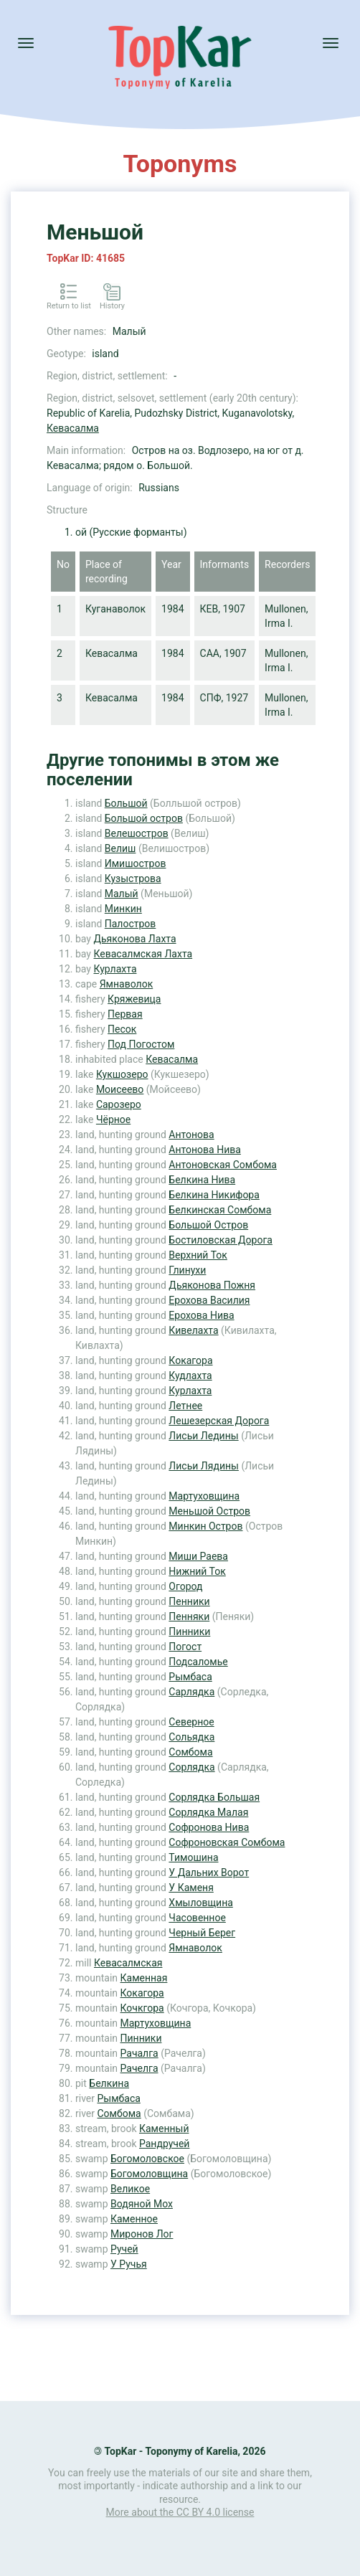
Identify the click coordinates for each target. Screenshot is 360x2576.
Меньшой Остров (209, 1511)
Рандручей (164, 2143)
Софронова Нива (209, 1827)
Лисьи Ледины (203, 1435)
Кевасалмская (128, 1963)
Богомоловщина (149, 2173)
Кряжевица (134, 999)
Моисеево (119, 1089)
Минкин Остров (205, 1526)
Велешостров (137, 833)
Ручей (124, 2249)
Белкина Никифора (214, 1195)
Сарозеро (118, 1104)
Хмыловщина (200, 1902)
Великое (130, 2188)
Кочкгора (142, 2008)
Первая (125, 1014)
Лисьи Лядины (204, 1466)
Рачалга (139, 2053)
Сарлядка (191, 1691)
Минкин (123, 908)
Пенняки (189, 1616)
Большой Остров (208, 1225)
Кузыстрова (133, 878)
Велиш (120, 848)
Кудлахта (190, 1375)
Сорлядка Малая (208, 1812)
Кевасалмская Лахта (142, 954)
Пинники (189, 1631)
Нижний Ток (197, 1571)
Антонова (191, 1134)
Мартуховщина (204, 1496)
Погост (185, 1646)
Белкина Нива (202, 1179)
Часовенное (197, 1917)
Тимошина (193, 1857)
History (112, 306)
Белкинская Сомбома (220, 1210)
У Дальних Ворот (209, 1872)
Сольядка (191, 1737)
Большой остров (144, 818)
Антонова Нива (204, 1149)
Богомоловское (147, 2158)
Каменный (164, 2128)
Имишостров (135, 863)
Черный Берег (202, 1932)
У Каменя (191, 1887)
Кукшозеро (122, 1074)
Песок (122, 1029)
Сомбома (190, 1752)
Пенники (189, 1601)
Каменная (144, 1978)
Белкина (109, 2083)
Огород (185, 1586)
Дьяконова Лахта (134, 938)
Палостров (130, 923)
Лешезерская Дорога (219, 1420)
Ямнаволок (126, 984)
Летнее (185, 1405)
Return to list (69, 306)
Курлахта (114, 969)
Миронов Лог (141, 2234)
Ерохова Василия (209, 1300)
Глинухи (187, 1270)
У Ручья (128, 2264)
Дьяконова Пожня (212, 1285)
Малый (121, 893)
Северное (191, 1722)
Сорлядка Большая (214, 1797)
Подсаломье (198, 1661)
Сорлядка (191, 1767)
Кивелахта (193, 1330)
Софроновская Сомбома (227, 1842)
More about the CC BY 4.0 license (180, 2512)
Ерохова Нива (201, 1315)
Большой (126, 803)
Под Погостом (141, 1044)
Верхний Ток (198, 1255)
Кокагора (190, 1360)
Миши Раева (198, 1556)
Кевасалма (73, 428)
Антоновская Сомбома (223, 1164)
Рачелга (139, 2068)
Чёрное (113, 1119)
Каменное (134, 2219)
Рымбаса (190, 1676)
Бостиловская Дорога (221, 1240)
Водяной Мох (141, 2204)
